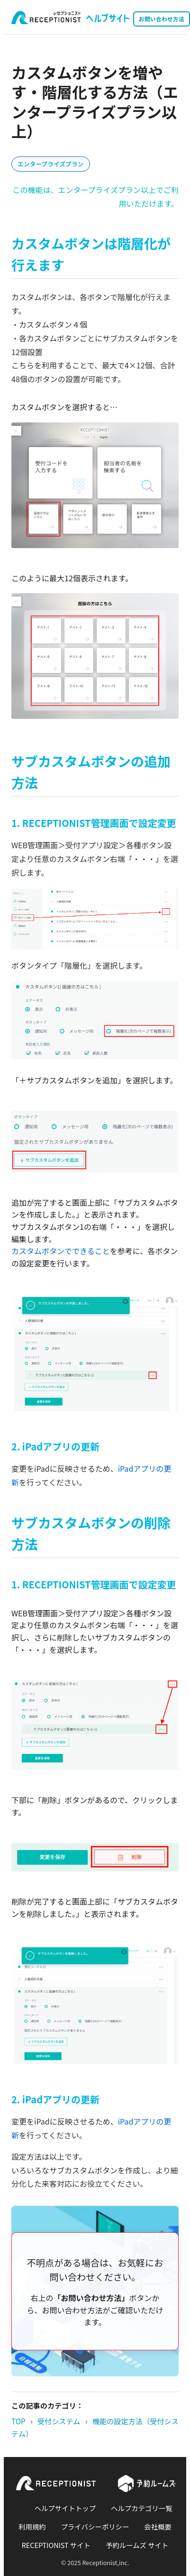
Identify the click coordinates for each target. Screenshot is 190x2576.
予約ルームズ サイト (137, 2545)
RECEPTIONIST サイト (56, 2545)
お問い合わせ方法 (161, 19)
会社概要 (158, 2526)
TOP (18, 2421)
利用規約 (32, 2526)
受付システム (59, 2421)
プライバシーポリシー (95, 2526)
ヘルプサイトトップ (65, 2508)
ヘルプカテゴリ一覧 (141, 2508)
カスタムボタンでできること (60, 1250)
